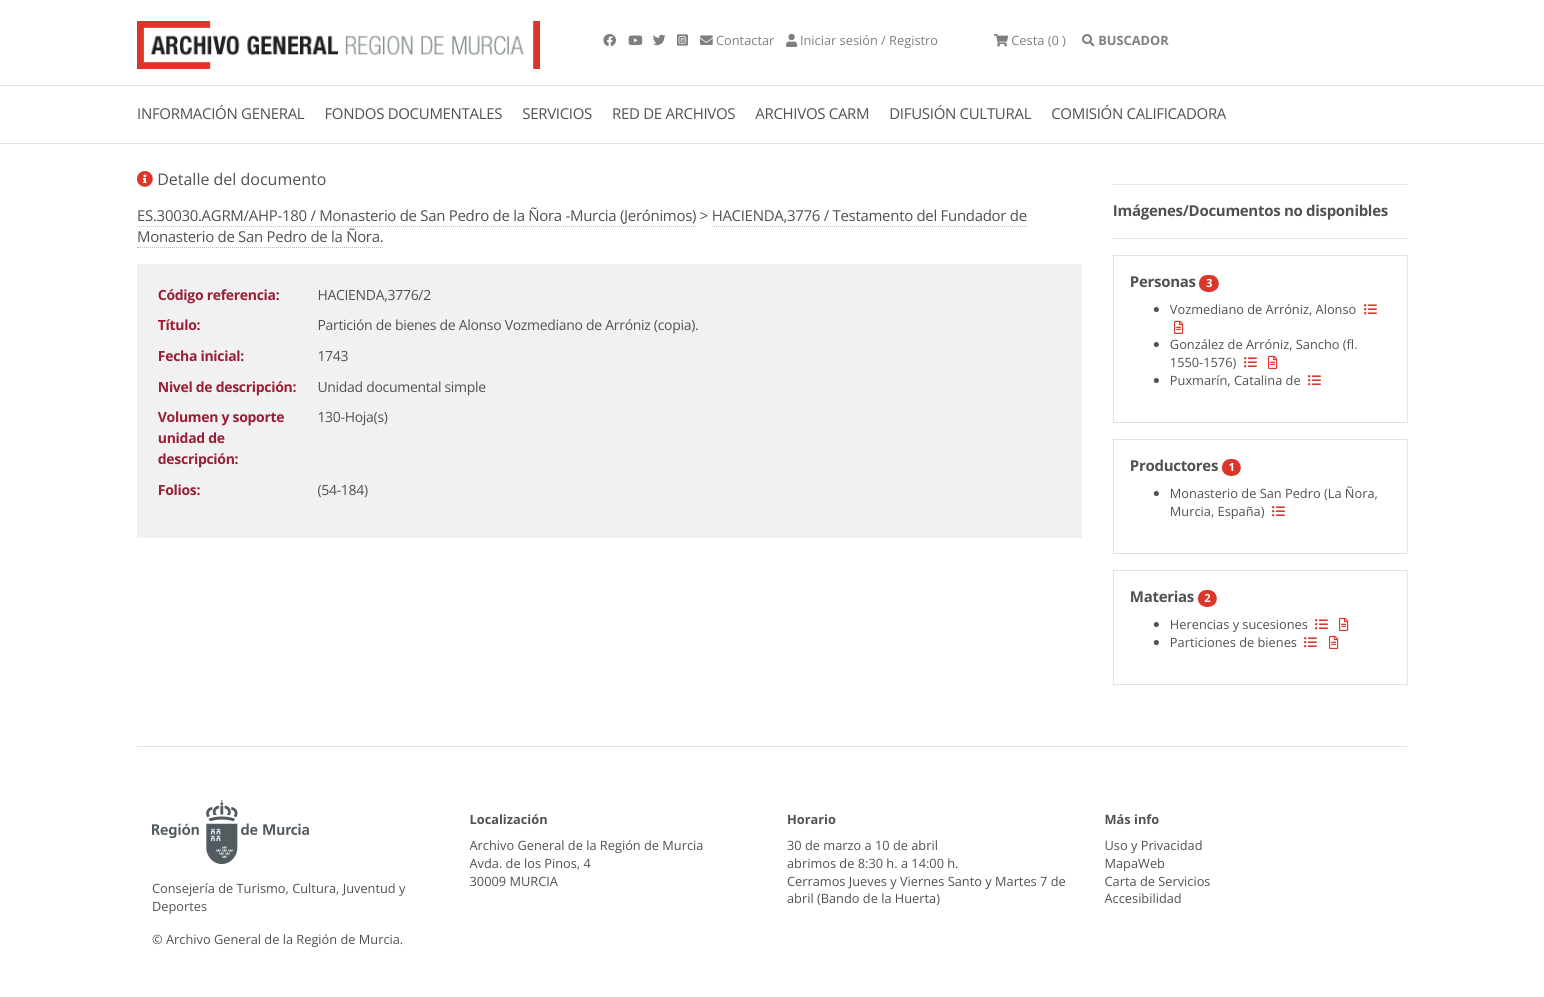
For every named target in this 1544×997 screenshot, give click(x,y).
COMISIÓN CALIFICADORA (1138, 114)
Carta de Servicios (1158, 881)
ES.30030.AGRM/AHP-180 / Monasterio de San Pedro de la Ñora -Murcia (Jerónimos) (416, 216)
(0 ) (1030, 40)
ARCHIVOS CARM (812, 114)
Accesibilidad (1143, 898)
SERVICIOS (557, 114)
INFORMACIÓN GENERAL (220, 114)
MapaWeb (1135, 863)
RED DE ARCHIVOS (673, 114)
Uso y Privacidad (1154, 845)
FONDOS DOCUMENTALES (413, 114)
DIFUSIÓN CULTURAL (960, 114)
